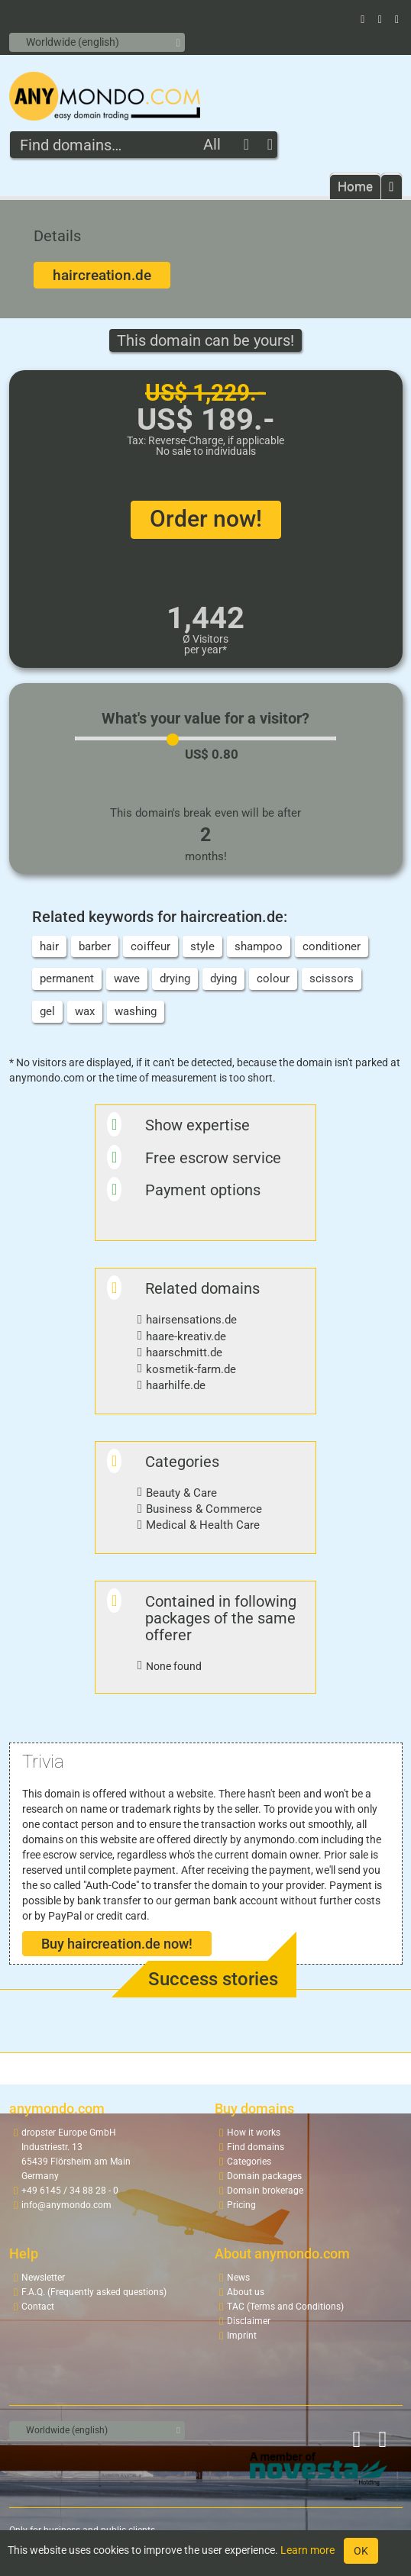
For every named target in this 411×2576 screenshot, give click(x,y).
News (238, 2277)
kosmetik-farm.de (191, 1369)
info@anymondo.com (66, 2205)
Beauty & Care (181, 1493)
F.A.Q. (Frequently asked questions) (94, 2292)
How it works (253, 2132)
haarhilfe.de (176, 1385)
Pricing (241, 2205)
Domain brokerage (265, 2190)
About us (245, 2292)
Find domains (255, 2147)
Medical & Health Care (203, 1525)
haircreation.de (102, 275)
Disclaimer (248, 2321)
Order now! (206, 518)
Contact (37, 2306)
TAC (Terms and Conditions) (285, 2306)
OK (361, 2551)
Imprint (242, 2335)
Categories (249, 2161)
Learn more (307, 2550)
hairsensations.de (191, 1320)
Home (355, 186)
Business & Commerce (204, 1509)
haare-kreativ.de (186, 1336)
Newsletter (43, 2277)
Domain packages (264, 2176)
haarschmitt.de (184, 1352)
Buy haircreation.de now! (117, 1944)
